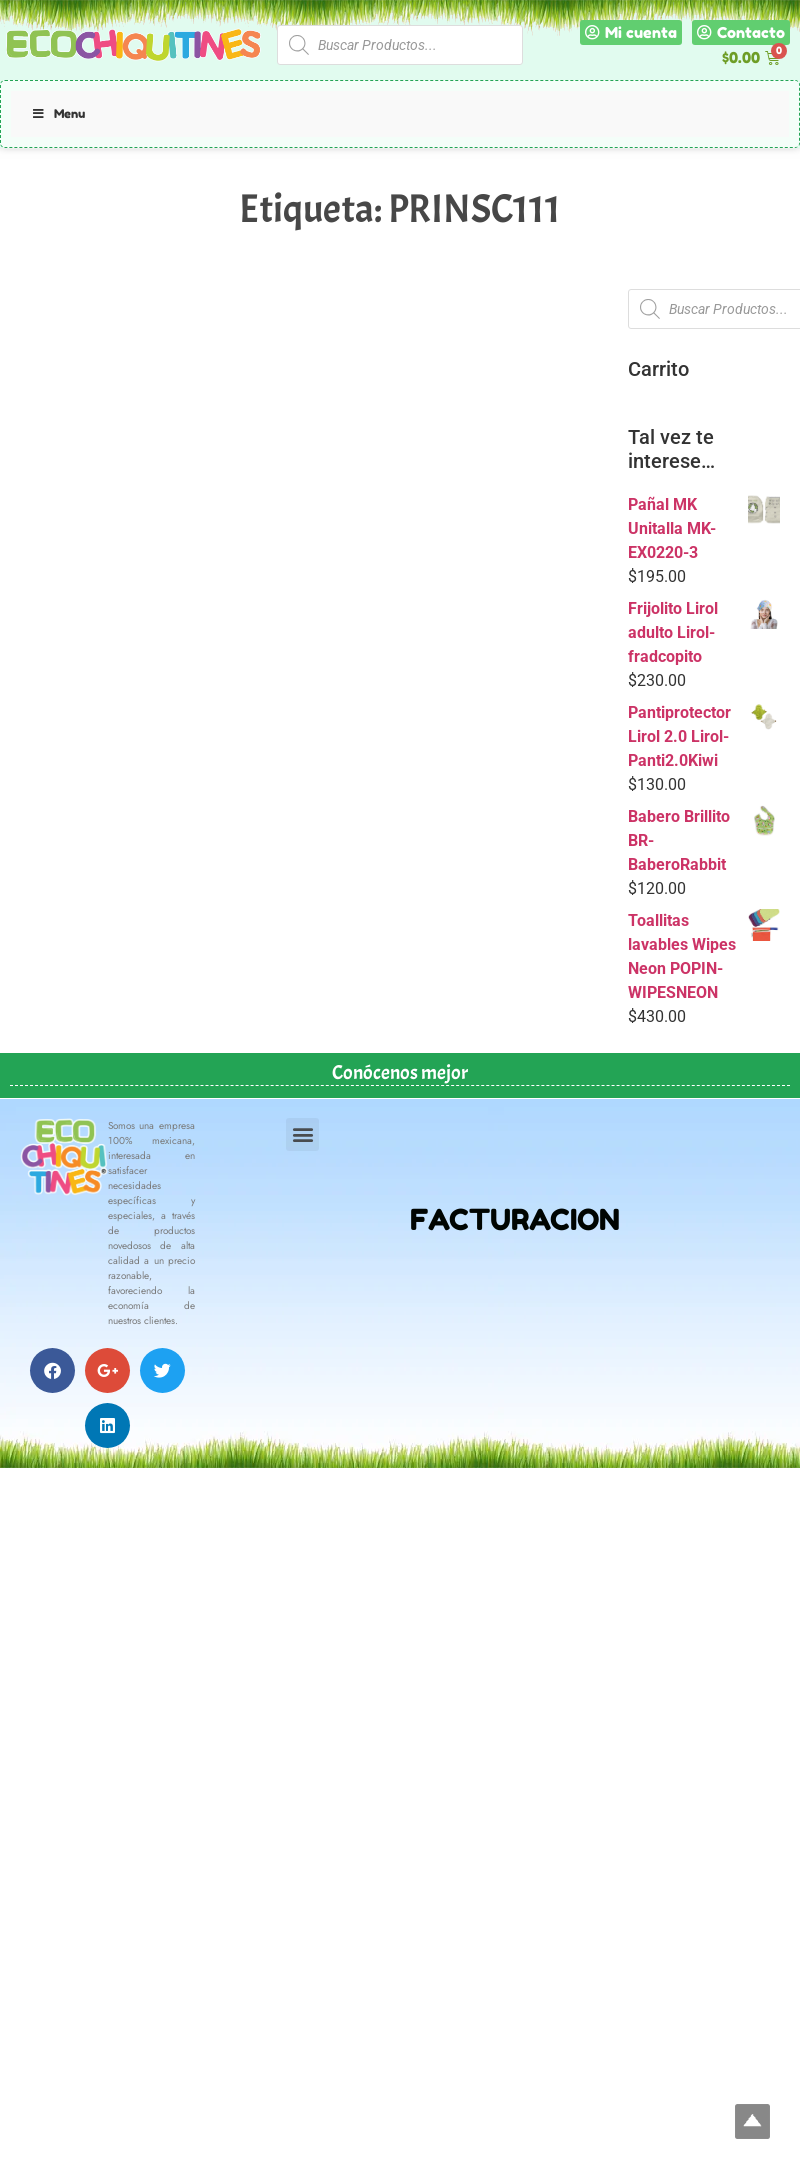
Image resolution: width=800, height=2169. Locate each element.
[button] (302, 1134)
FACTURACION (515, 1219)
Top (752, 2121)
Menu (58, 113)
